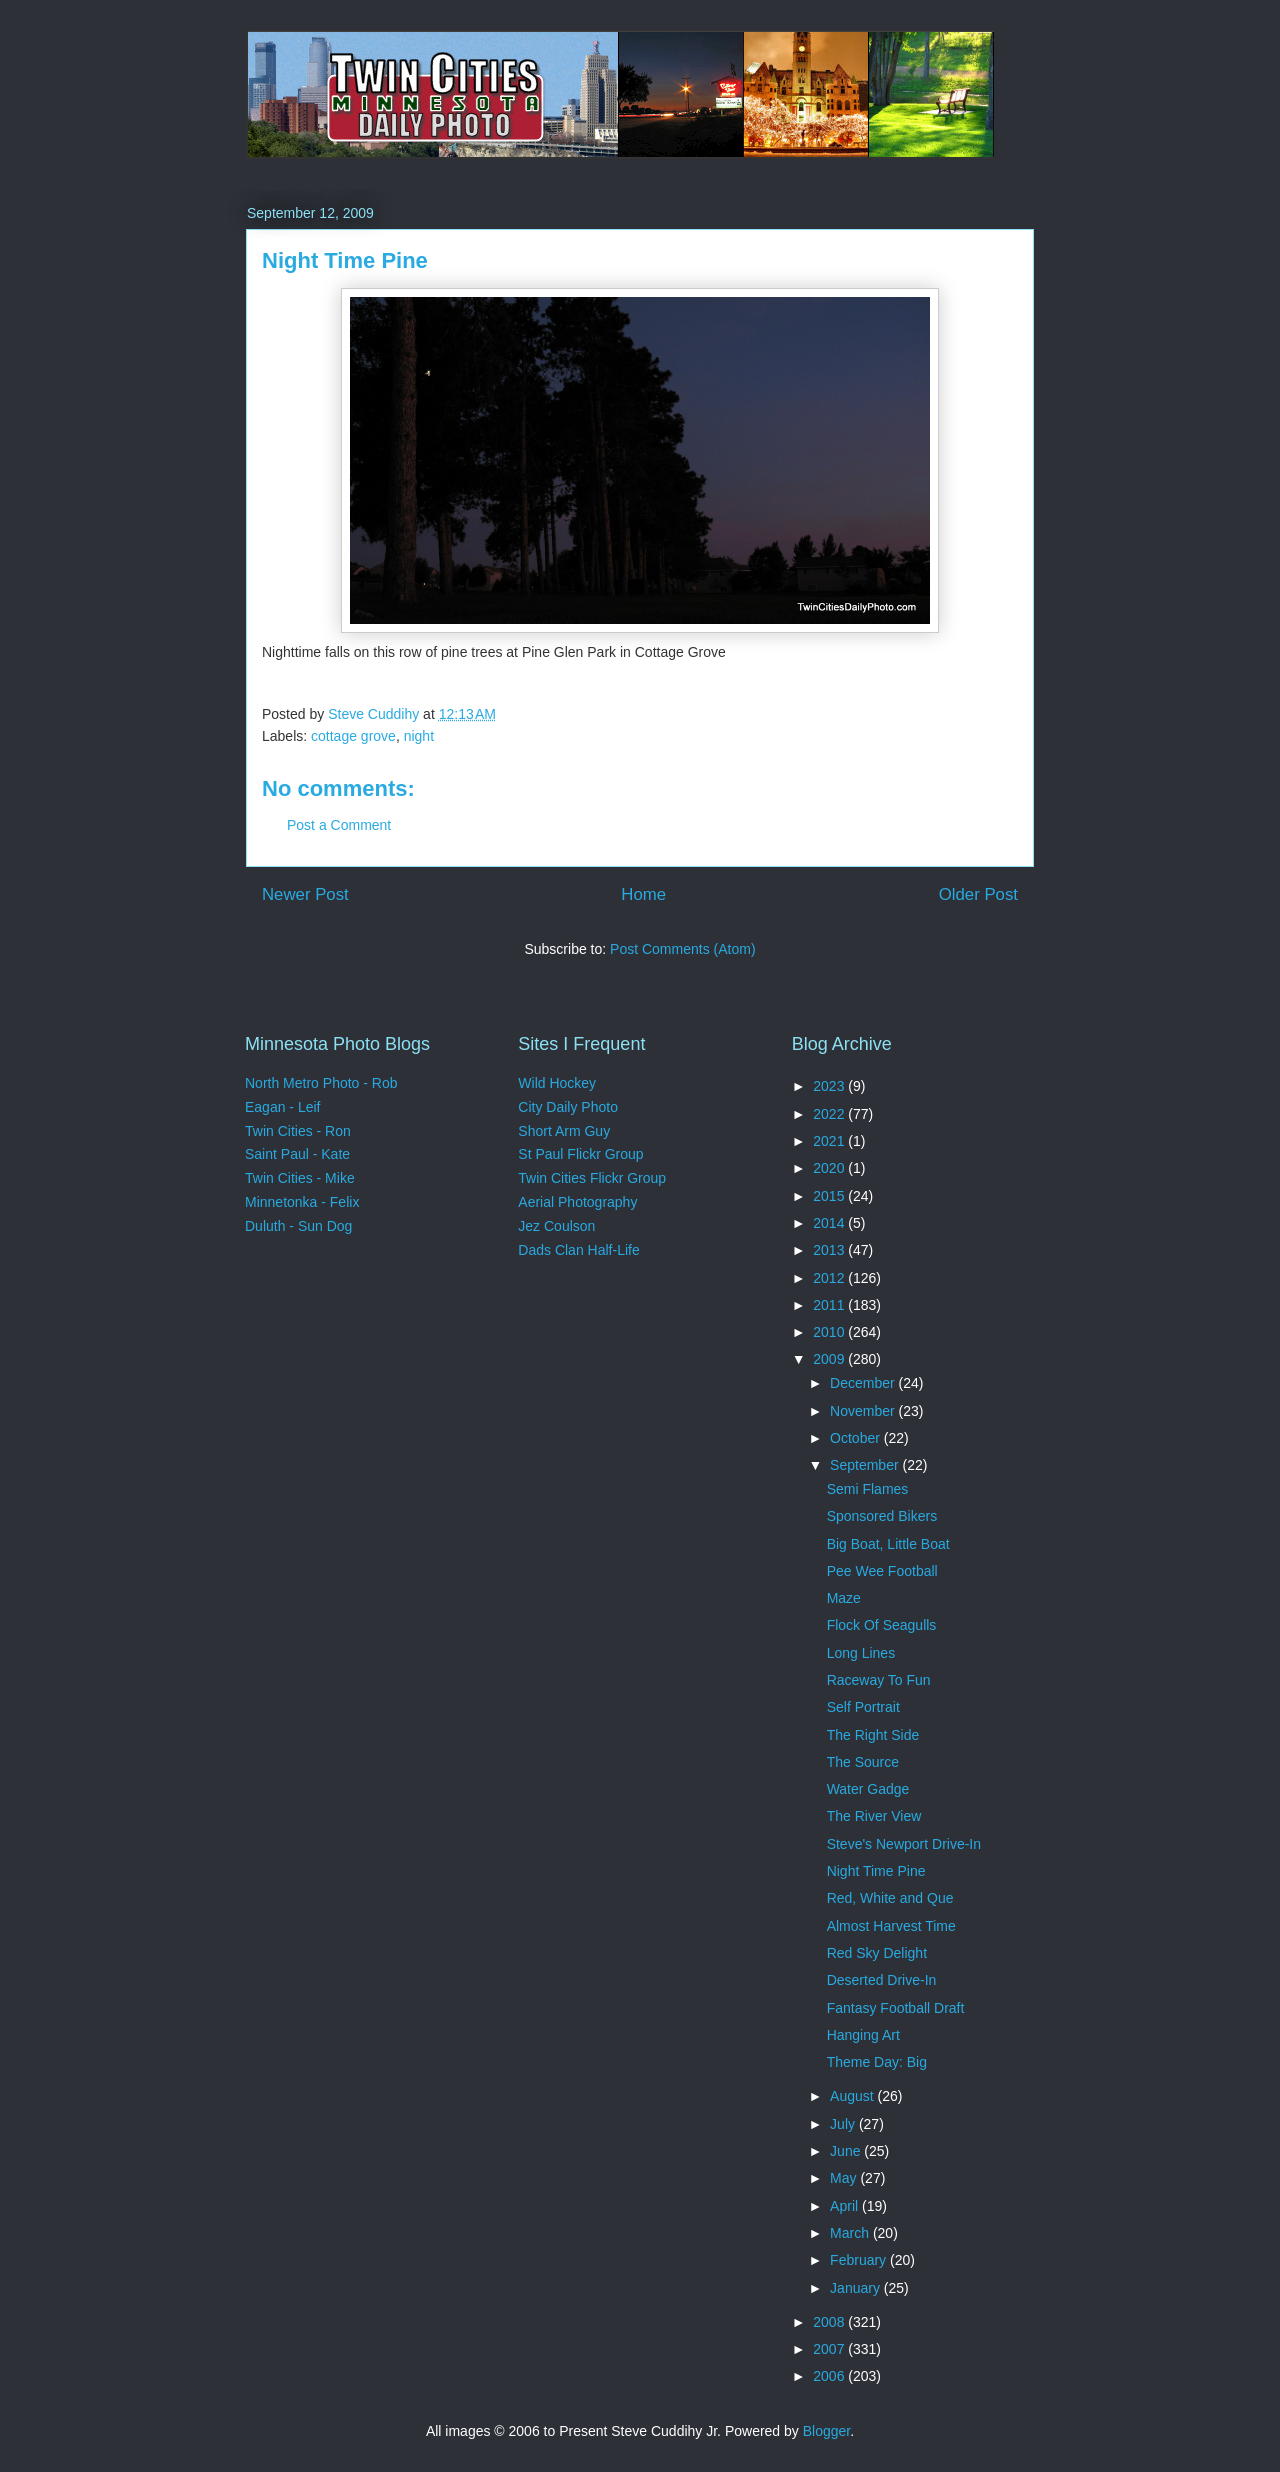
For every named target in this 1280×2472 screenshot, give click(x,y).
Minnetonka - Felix (302, 1202)
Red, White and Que (890, 1898)
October (857, 1438)
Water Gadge (868, 1789)
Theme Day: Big (877, 2062)
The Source (863, 1762)
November (864, 1411)
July (844, 2124)
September (866, 1465)
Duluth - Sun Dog (298, 1226)
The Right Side (873, 1735)
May (845, 2178)
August (853, 2096)
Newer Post (305, 894)
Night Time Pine (876, 1871)
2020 (830, 1168)
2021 (830, 1141)
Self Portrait (863, 1707)
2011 (830, 1305)
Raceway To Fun (879, 1680)
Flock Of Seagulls (882, 1625)
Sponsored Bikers (882, 1516)
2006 (830, 2376)
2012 (830, 1278)
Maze (844, 1598)
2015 (830, 1196)
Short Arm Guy (564, 1131)
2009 (830, 1359)
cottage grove (353, 736)
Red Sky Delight (877, 1953)
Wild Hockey (557, 1083)
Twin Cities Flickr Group (592, 1178)
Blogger (826, 2431)
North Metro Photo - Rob (321, 1083)
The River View (874, 1816)
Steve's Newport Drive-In (904, 1844)
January (857, 2288)
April (846, 2206)
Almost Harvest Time (891, 1926)
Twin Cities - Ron (298, 1131)
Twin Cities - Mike (300, 1178)
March (851, 2233)
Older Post (978, 894)
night (419, 736)
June (847, 2151)
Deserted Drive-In (882, 1980)
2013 (830, 1250)
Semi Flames (868, 1489)
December (864, 1383)
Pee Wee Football (882, 1571)
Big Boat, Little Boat (888, 1544)
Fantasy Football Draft (896, 2008)
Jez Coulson (556, 1226)
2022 (830, 1114)
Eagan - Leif (283, 1107)
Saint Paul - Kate (297, 1154)
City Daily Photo (568, 1107)
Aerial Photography (577, 1202)
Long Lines (861, 1653)
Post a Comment (339, 825)
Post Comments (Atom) (682, 949)
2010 (830, 1332)
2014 (830, 1223)
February (860, 2260)
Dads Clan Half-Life (578, 1250)
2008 (830, 2322)
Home (643, 894)
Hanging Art (863, 2035)
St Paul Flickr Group (580, 1154)
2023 (830, 1086)
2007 (830, 2349)
